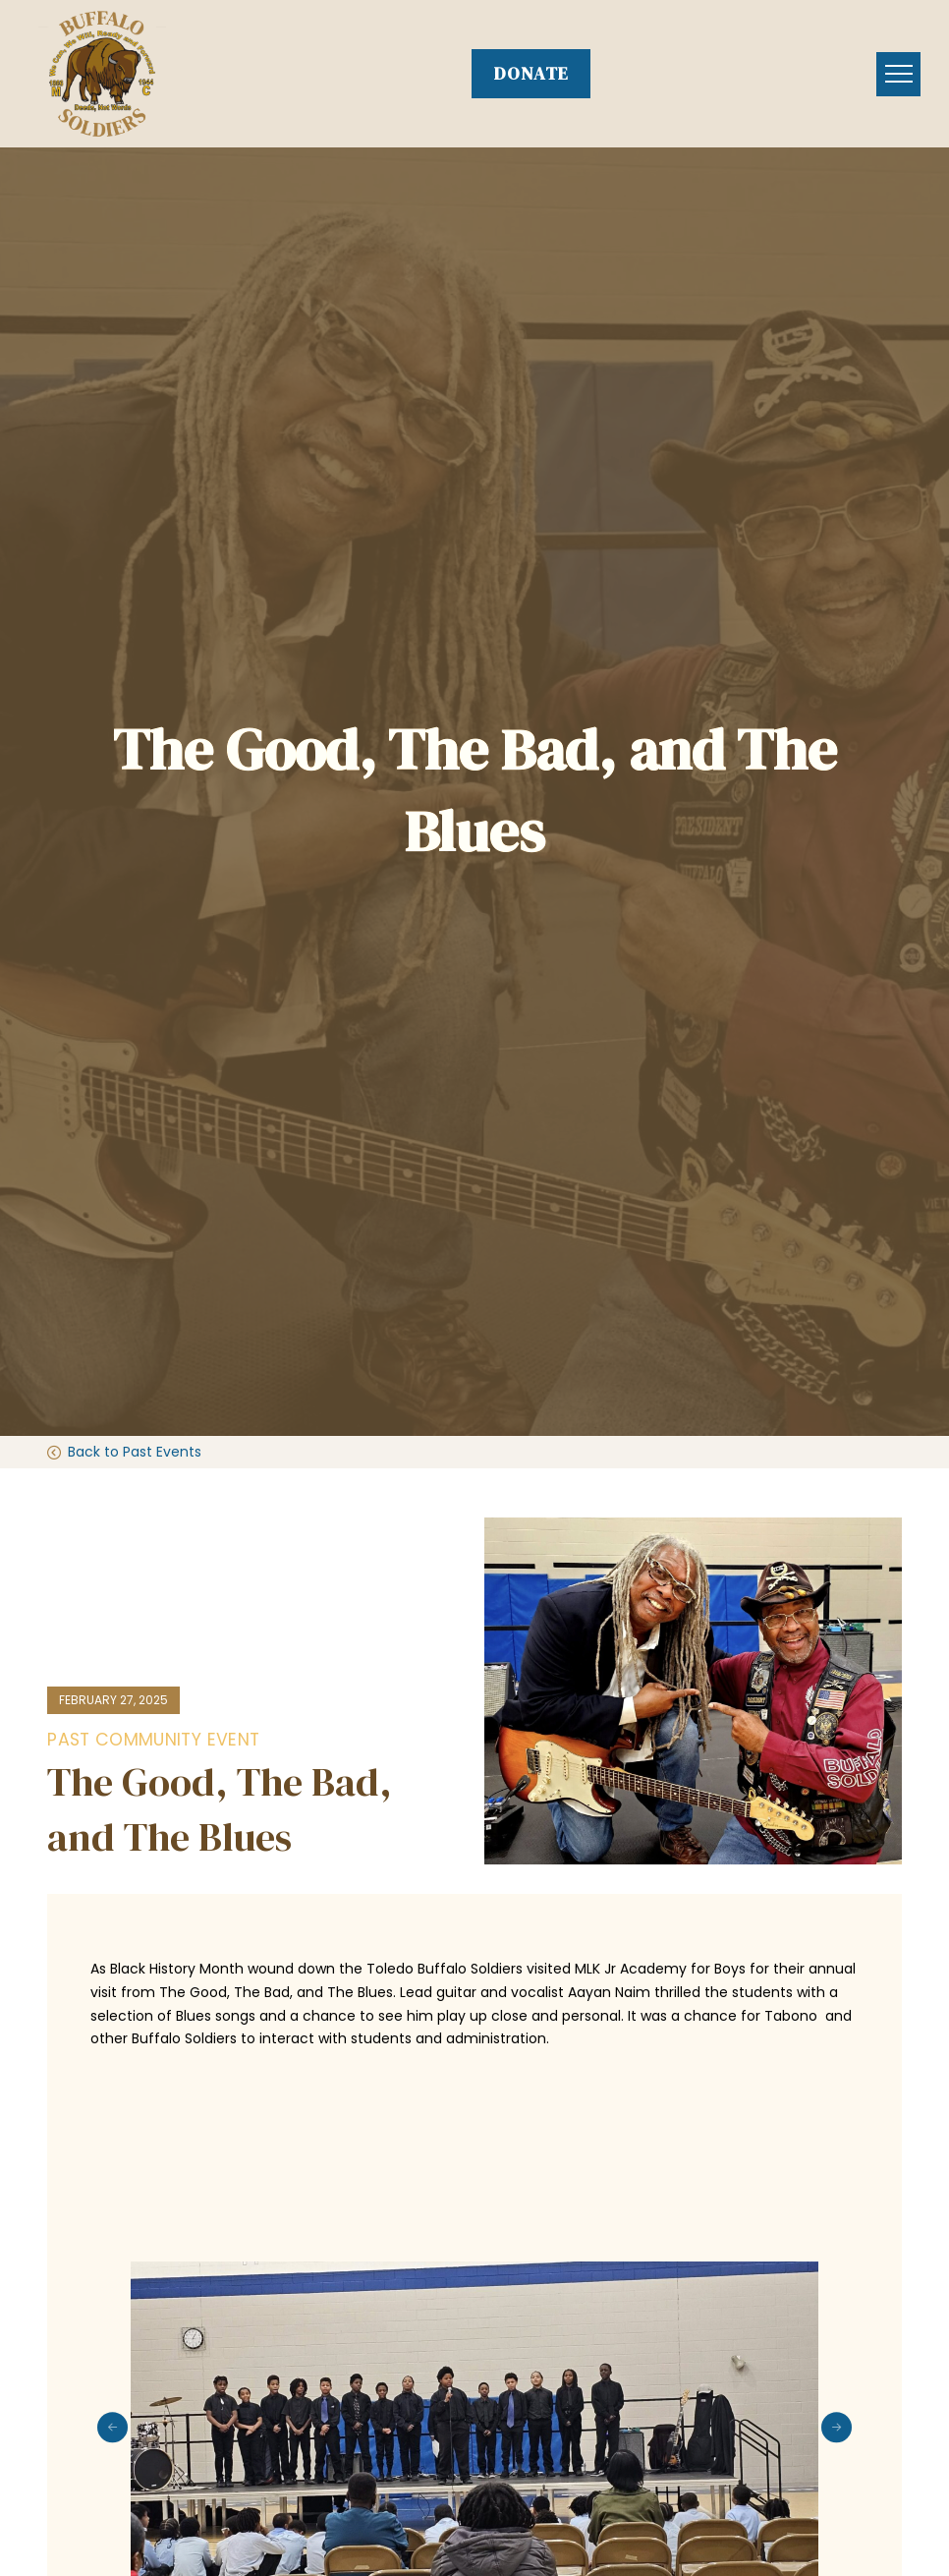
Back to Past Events (134, 1451)
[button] (898, 74)
